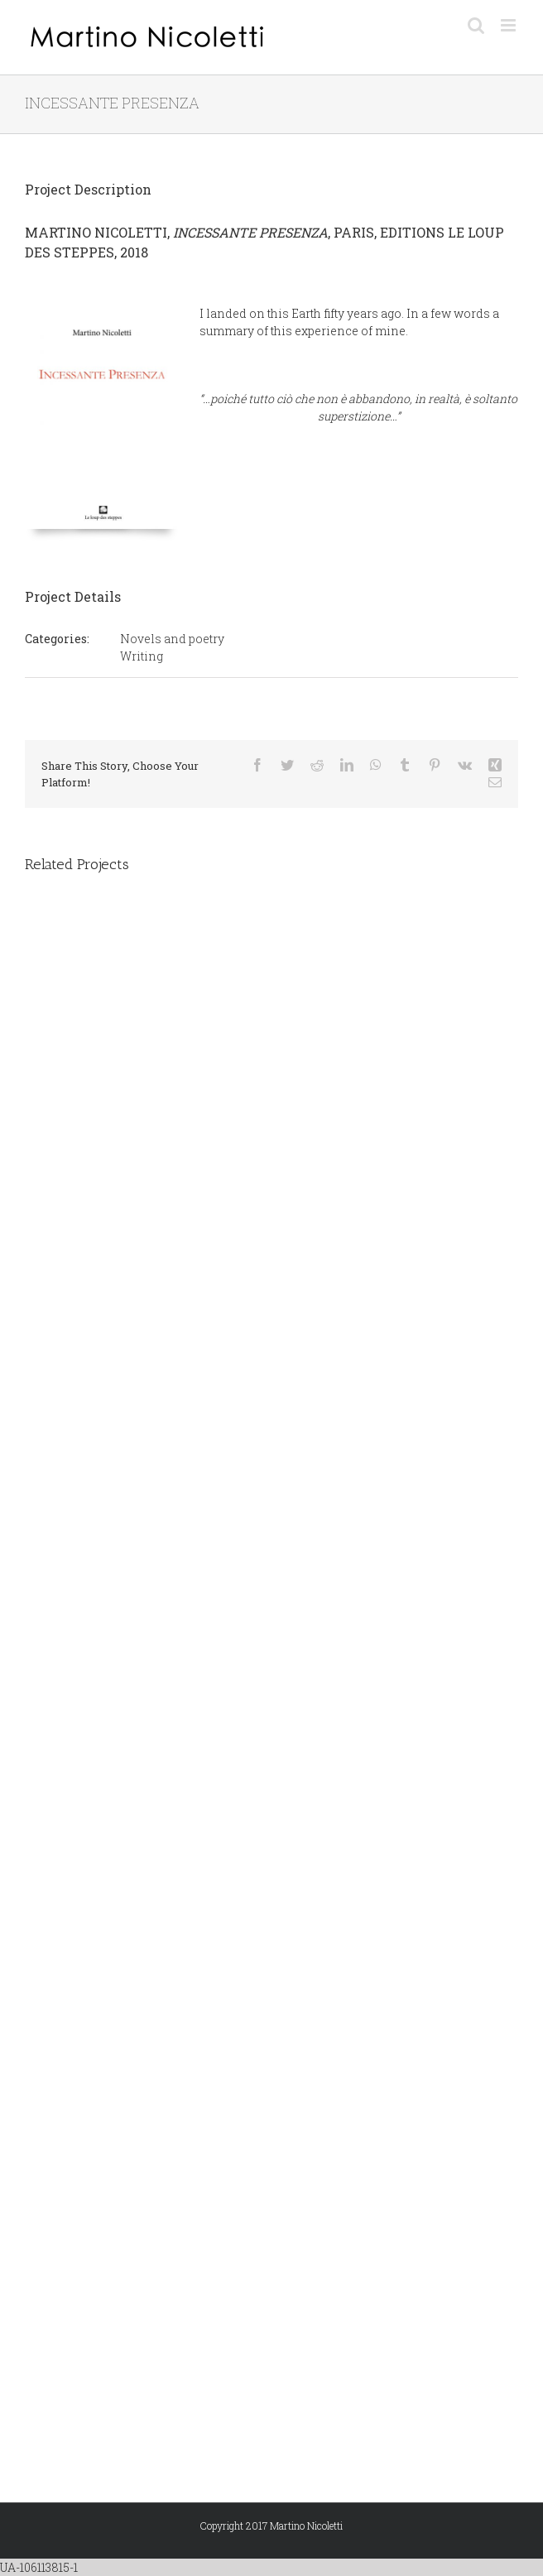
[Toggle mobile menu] (509, 25)
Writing (141, 656)
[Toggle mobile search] (476, 25)
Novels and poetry (172, 638)
